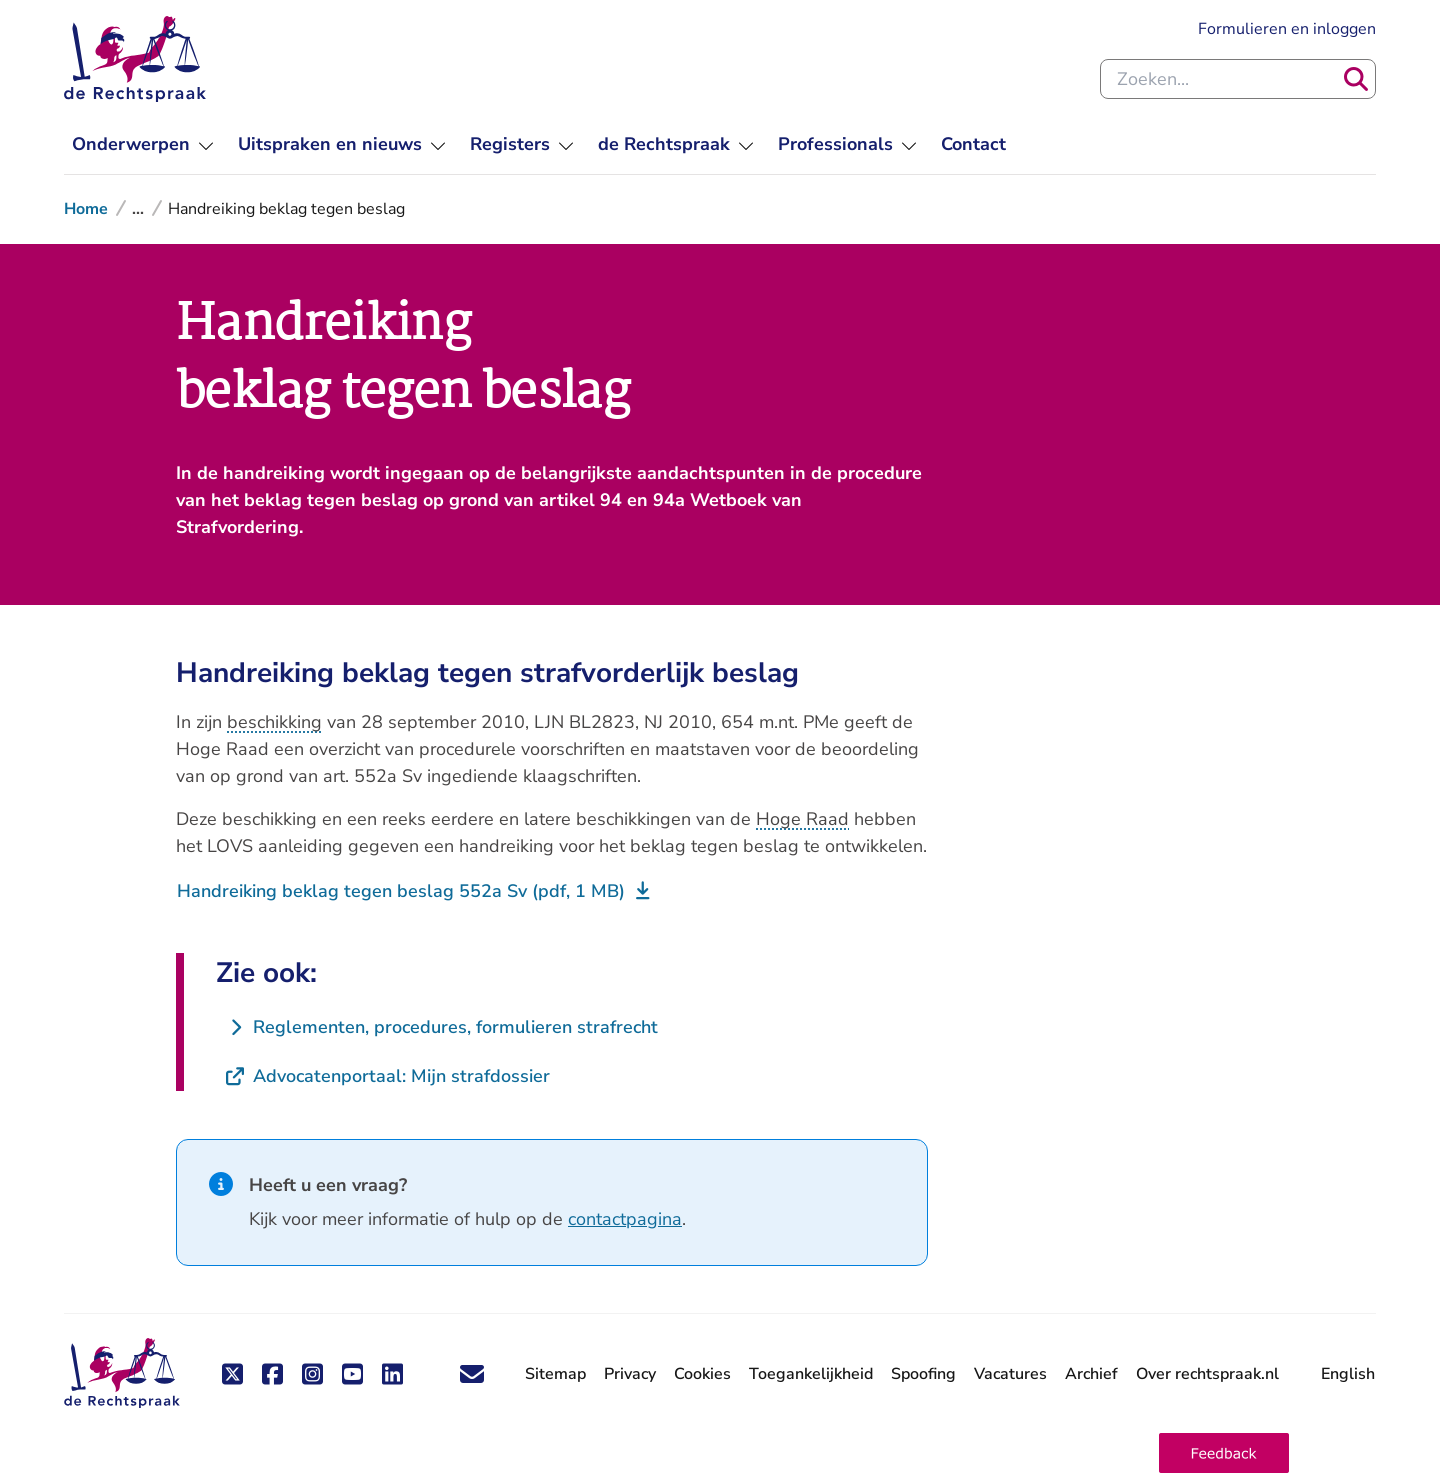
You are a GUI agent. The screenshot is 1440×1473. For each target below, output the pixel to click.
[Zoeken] (1356, 79)
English (1348, 1374)
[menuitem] (143, 144)
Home (86, 209)
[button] (1224, 1453)
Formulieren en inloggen (1287, 28)
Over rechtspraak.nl (1207, 1374)
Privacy (630, 1374)
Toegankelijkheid (811, 1374)
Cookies (702, 1374)
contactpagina (625, 1219)
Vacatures (1010, 1374)
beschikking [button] (274, 722)
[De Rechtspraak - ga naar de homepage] (122, 1373)
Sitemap (555, 1374)
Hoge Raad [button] (802, 819)
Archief (1091, 1374)
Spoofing (923, 1374)
